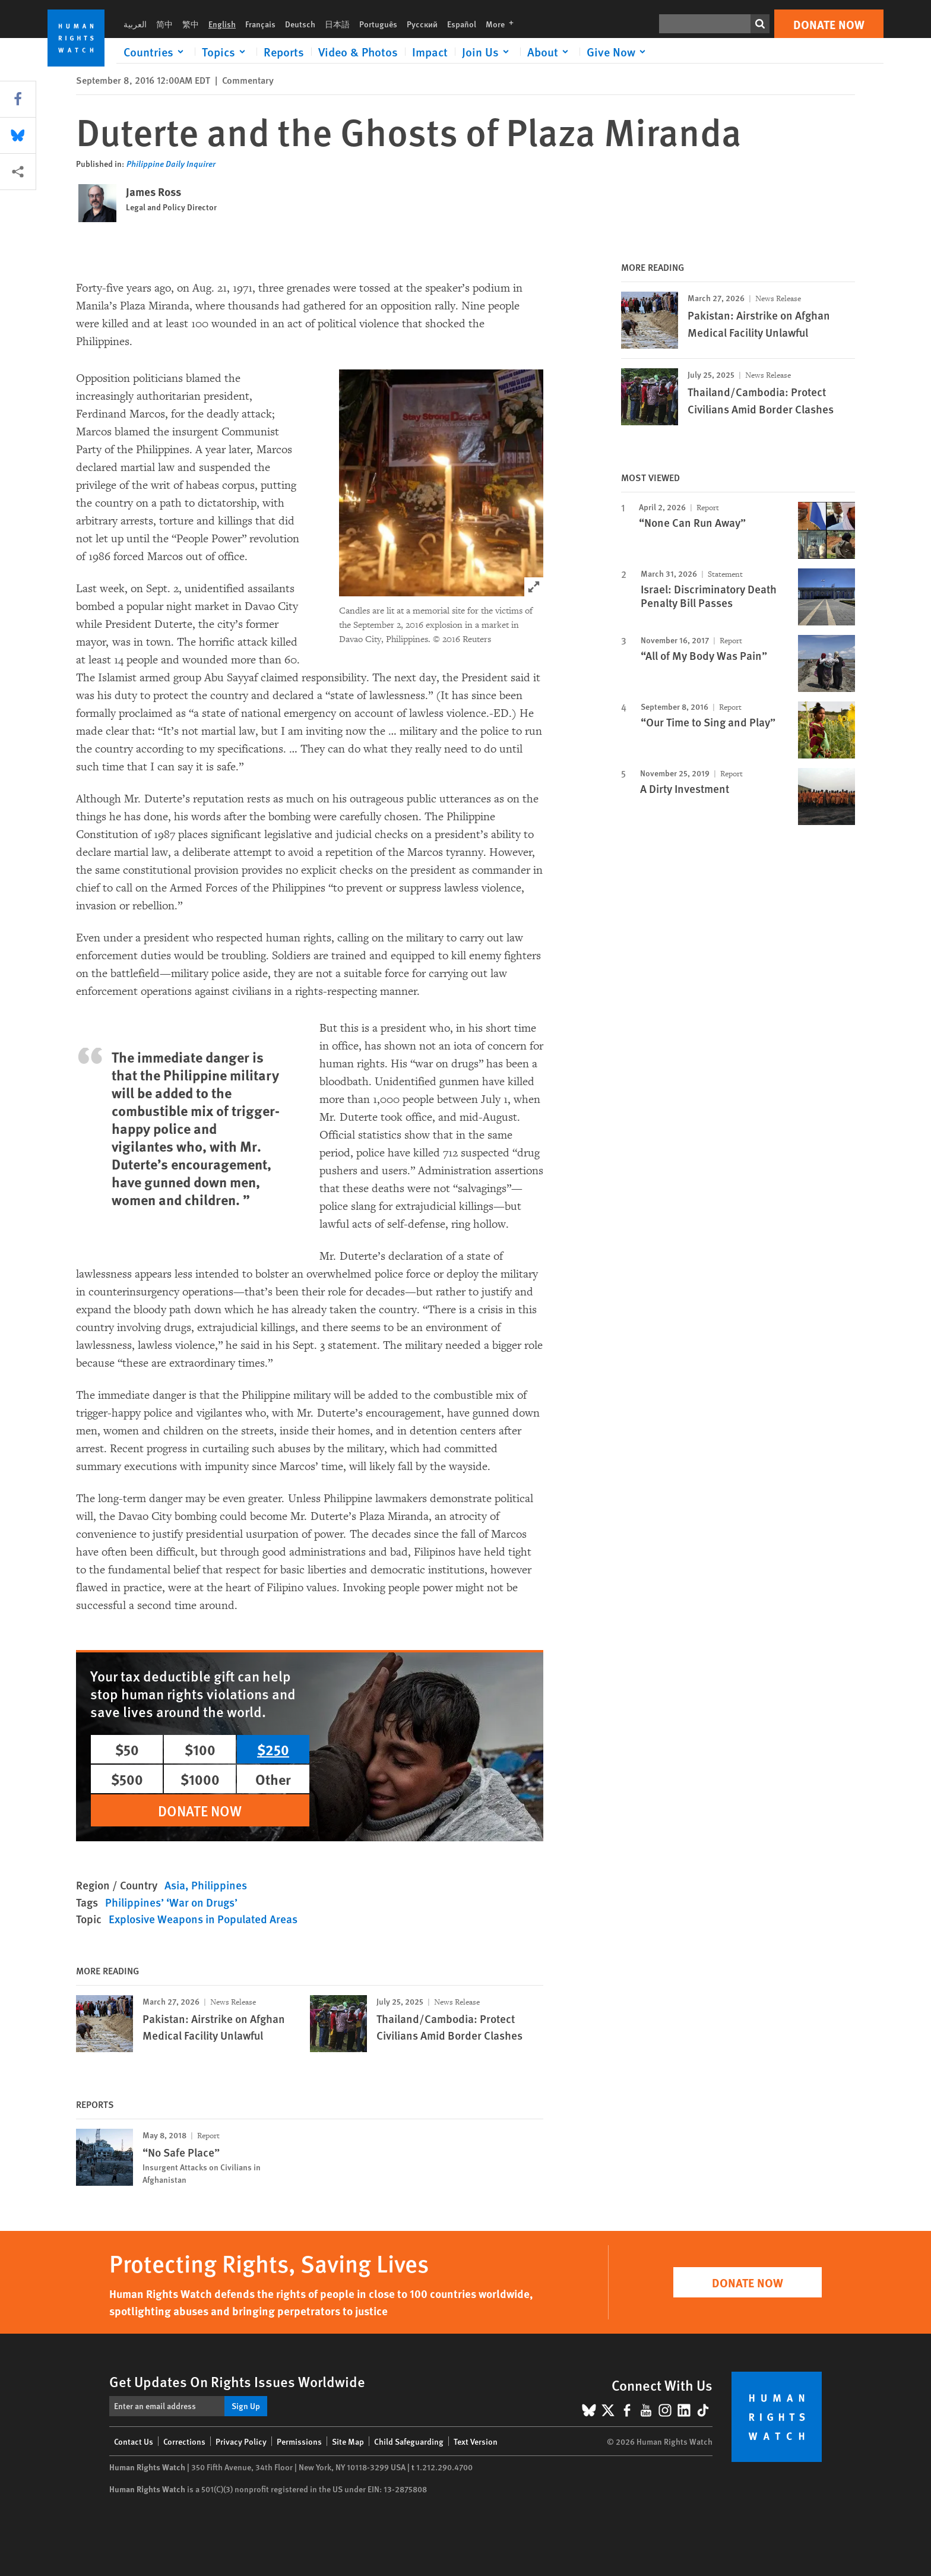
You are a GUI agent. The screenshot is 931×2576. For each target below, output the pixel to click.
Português (378, 24)
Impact (430, 51)
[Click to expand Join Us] (487, 52)
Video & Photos (358, 51)
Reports (284, 51)
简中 (164, 24)
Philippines (219, 1885)
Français (260, 24)
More (503, 24)
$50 (127, 1749)
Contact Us (133, 2441)
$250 (273, 1749)
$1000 (200, 1779)
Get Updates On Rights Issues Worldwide (237, 2381)
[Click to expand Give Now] (618, 52)
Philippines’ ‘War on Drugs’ (171, 1902)
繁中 (190, 24)
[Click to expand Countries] (156, 52)
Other (273, 1779)
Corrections (184, 2441)
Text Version (476, 2441)
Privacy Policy (241, 2441)
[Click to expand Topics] (225, 52)
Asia (174, 1885)
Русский (422, 24)
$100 (200, 1749)
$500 (127, 1779)
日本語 (337, 24)
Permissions (299, 2441)
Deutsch (300, 24)
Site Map (348, 2441)
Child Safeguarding (409, 2441)
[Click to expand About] (549, 52)
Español (461, 24)
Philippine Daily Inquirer (171, 163)
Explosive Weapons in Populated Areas (203, 1919)
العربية (135, 24)
